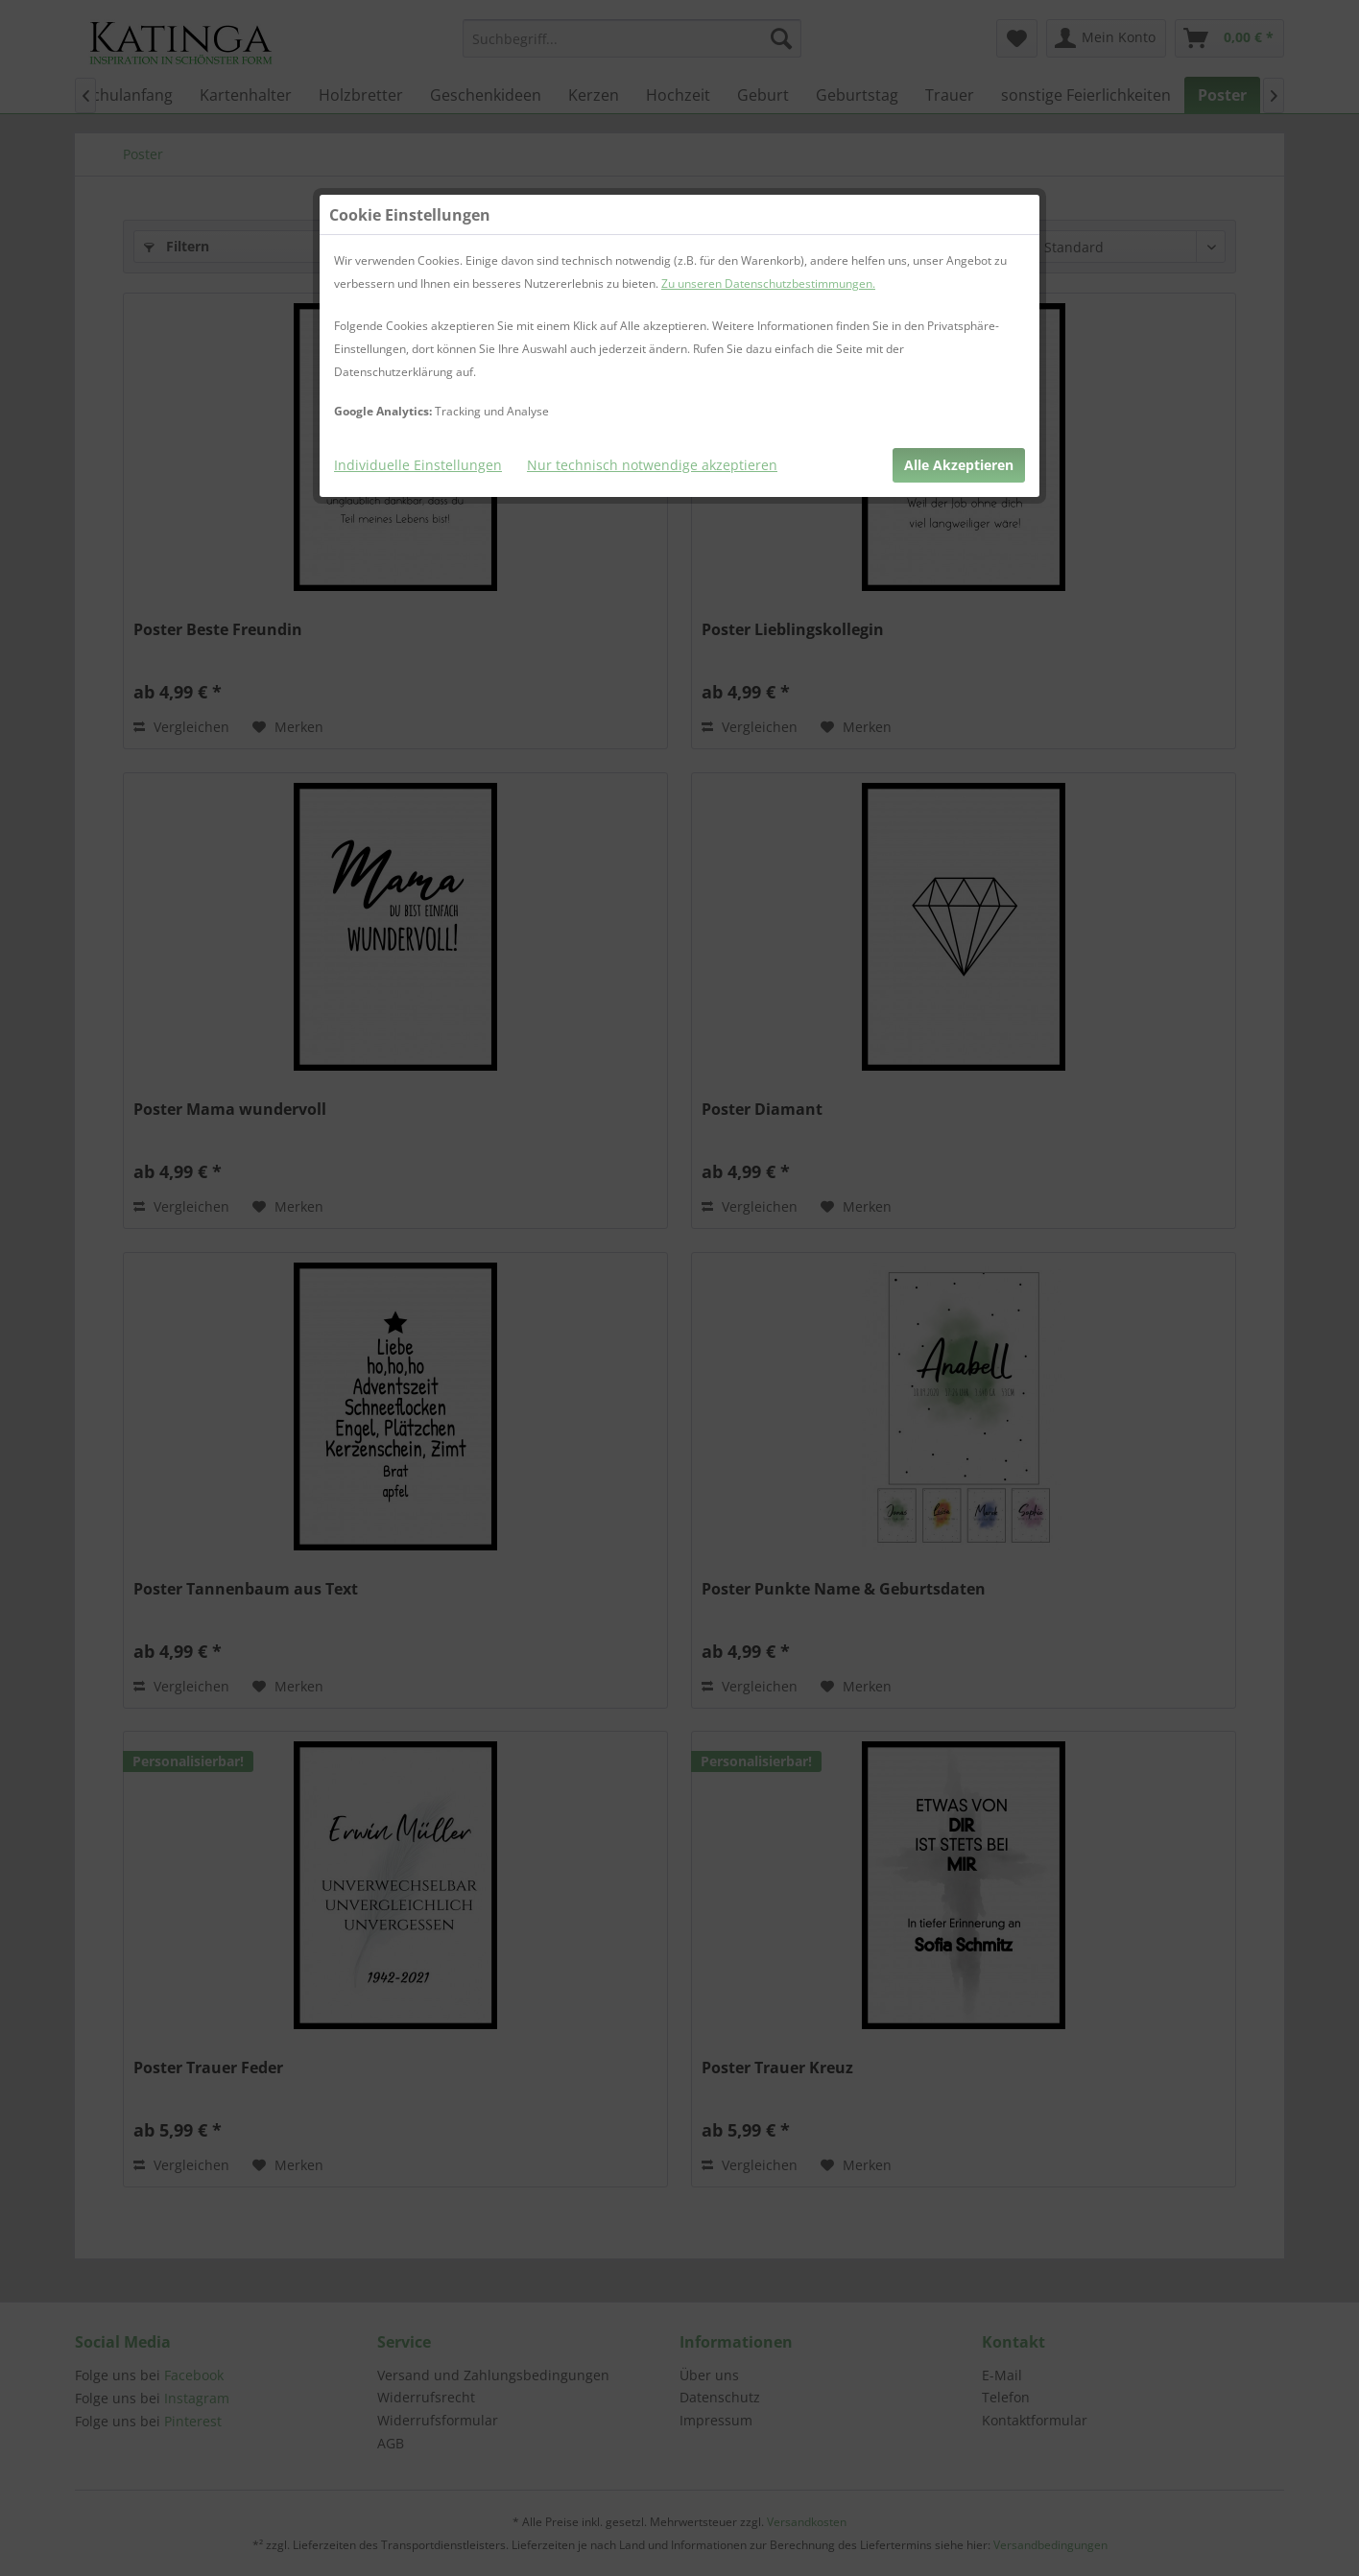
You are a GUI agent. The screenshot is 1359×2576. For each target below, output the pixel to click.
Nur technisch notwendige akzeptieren (652, 465)
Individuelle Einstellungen (418, 465)
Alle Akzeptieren (958, 465)
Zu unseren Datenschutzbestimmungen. (768, 283)
